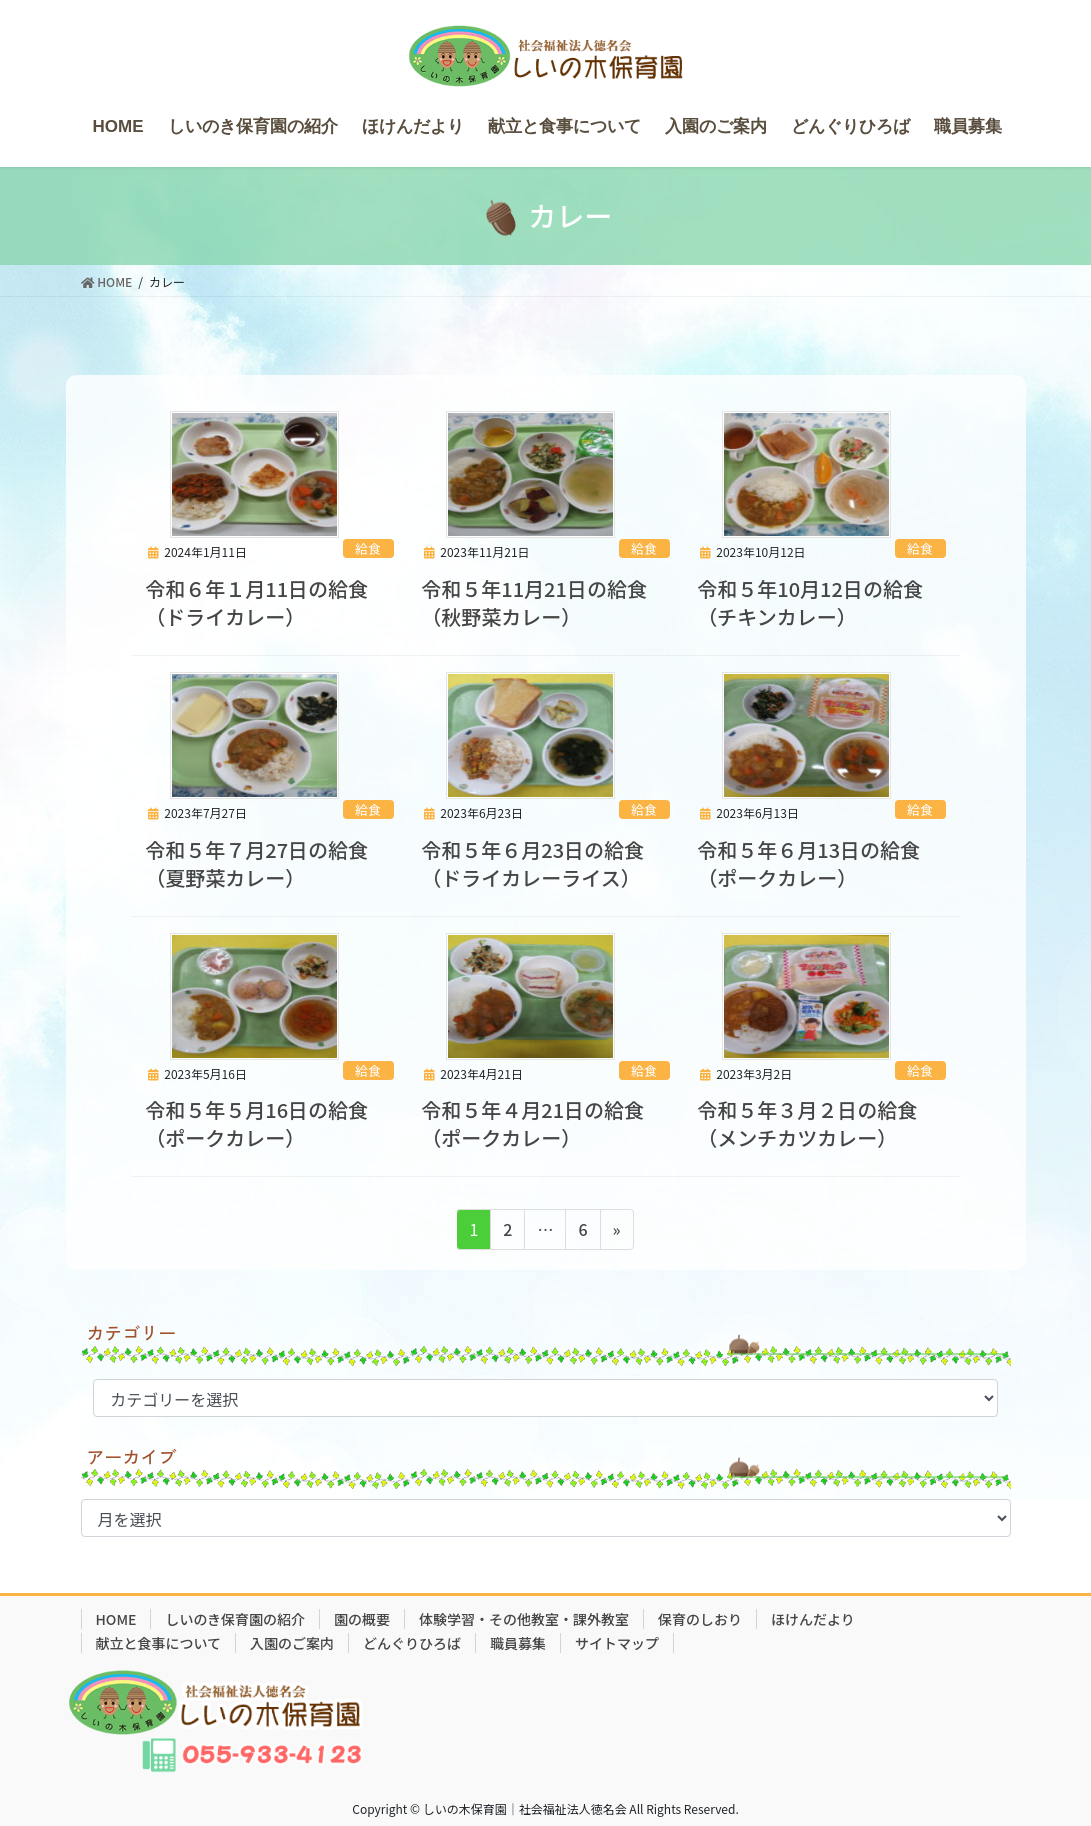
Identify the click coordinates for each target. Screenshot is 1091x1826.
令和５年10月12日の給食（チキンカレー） (810, 602)
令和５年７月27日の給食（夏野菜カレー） (256, 863)
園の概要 (362, 1619)
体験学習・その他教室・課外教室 (524, 1619)
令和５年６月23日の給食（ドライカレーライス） (532, 863)
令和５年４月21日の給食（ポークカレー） (532, 1123)
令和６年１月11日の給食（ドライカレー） (256, 602)
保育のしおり (700, 1619)
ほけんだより (813, 1619)
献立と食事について (159, 1643)
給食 (368, 548)
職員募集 (518, 1643)
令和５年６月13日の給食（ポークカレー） (808, 863)
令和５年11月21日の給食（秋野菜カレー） (534, 602)
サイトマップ (617, 1643)
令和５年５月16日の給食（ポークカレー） (256, 1123)
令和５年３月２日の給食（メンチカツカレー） (807, 1123)
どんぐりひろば (412, 1643)
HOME (116, 1619)
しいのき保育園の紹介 (235, 1619)
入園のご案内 (292, 1643)
